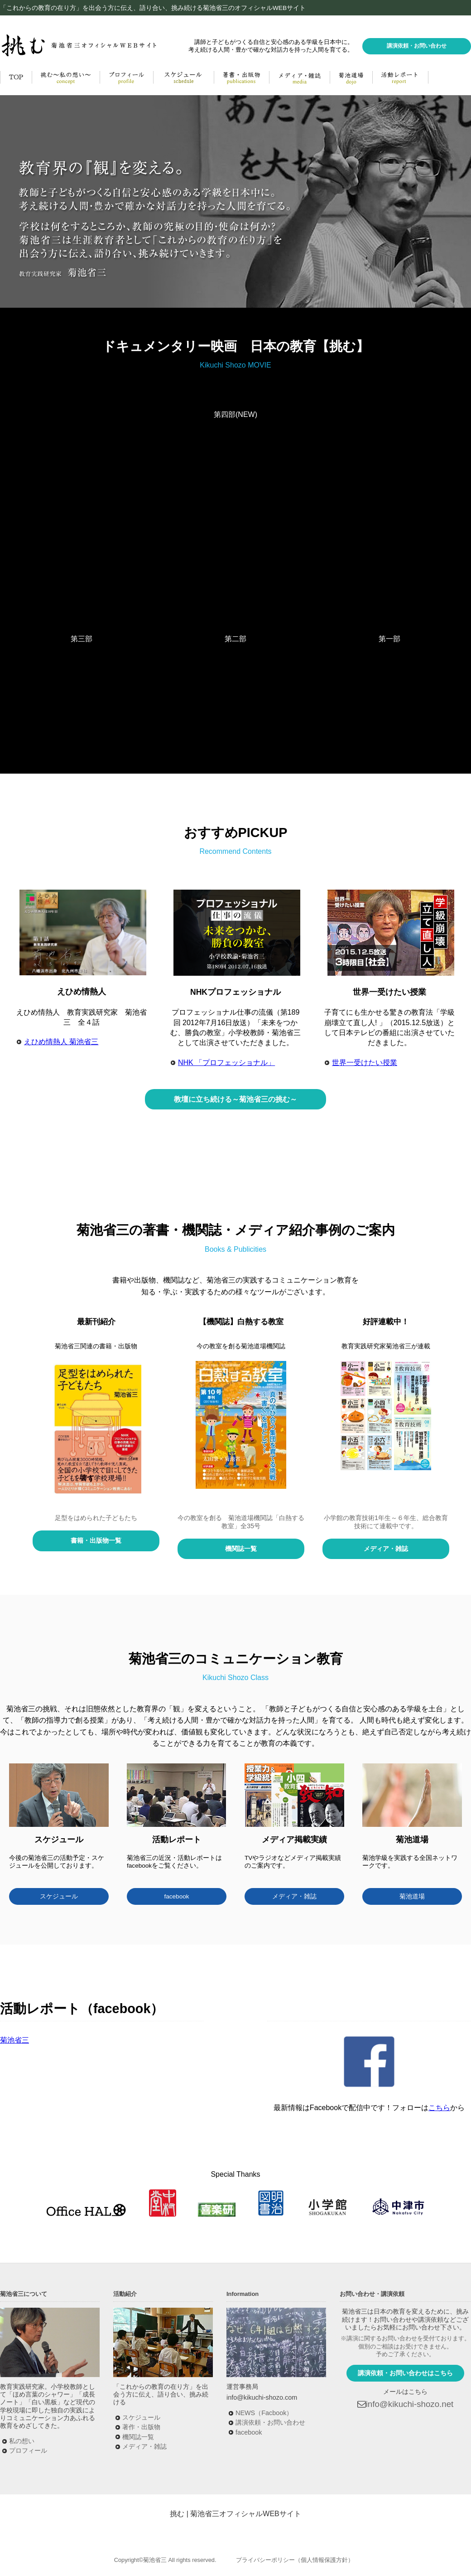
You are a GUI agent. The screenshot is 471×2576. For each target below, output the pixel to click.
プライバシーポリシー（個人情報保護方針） (295, 2560)
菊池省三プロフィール (126, 77)
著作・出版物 (141, 2427)
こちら (439, 2107)
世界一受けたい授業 (364, 1062)
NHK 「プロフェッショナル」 (226, 1062)
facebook (176, 1896)
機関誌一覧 (241, 1548)
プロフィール (28, 2450)
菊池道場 (351, 77)
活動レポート (400, 77)
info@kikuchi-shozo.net (410, 2404)
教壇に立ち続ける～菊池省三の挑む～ (235, 1099)
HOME (16, 77)
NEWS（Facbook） (264, 2412)
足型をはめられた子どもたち (96, 1517)
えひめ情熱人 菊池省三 (61, 1042)
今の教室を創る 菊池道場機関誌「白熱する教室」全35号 (241, 1521)
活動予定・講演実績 (183, 77)
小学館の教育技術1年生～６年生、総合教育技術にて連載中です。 (386, 1521)
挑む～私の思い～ (66, 77)
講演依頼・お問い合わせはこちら (405, 2373)
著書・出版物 (241, 77)
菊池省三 (14, 2040)
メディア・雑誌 (299, 77)
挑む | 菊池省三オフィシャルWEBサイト (235, 2514)
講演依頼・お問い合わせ (417, 46)
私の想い (21, 2441)
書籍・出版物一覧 (96, 1540)
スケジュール (59, 1896)
